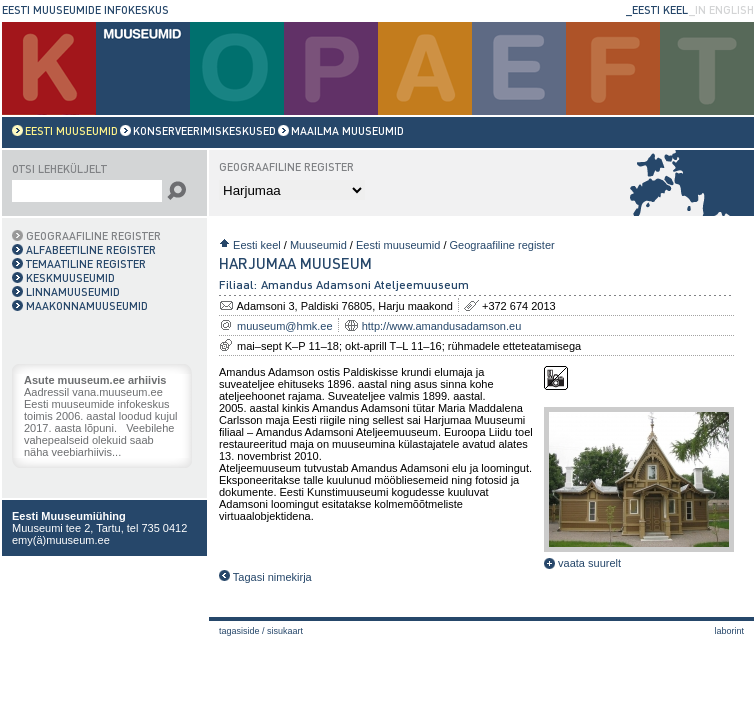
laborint (729, 631)
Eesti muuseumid (398, 245)
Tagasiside (239, 631)
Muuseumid (318, 245)
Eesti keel (257, 245)
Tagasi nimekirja (265, 577)
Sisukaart (285, 631)
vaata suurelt (582, 563)
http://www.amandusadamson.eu (442, 326)
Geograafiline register (502, 245)
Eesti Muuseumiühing (69, 516)
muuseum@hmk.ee (285, 326)
